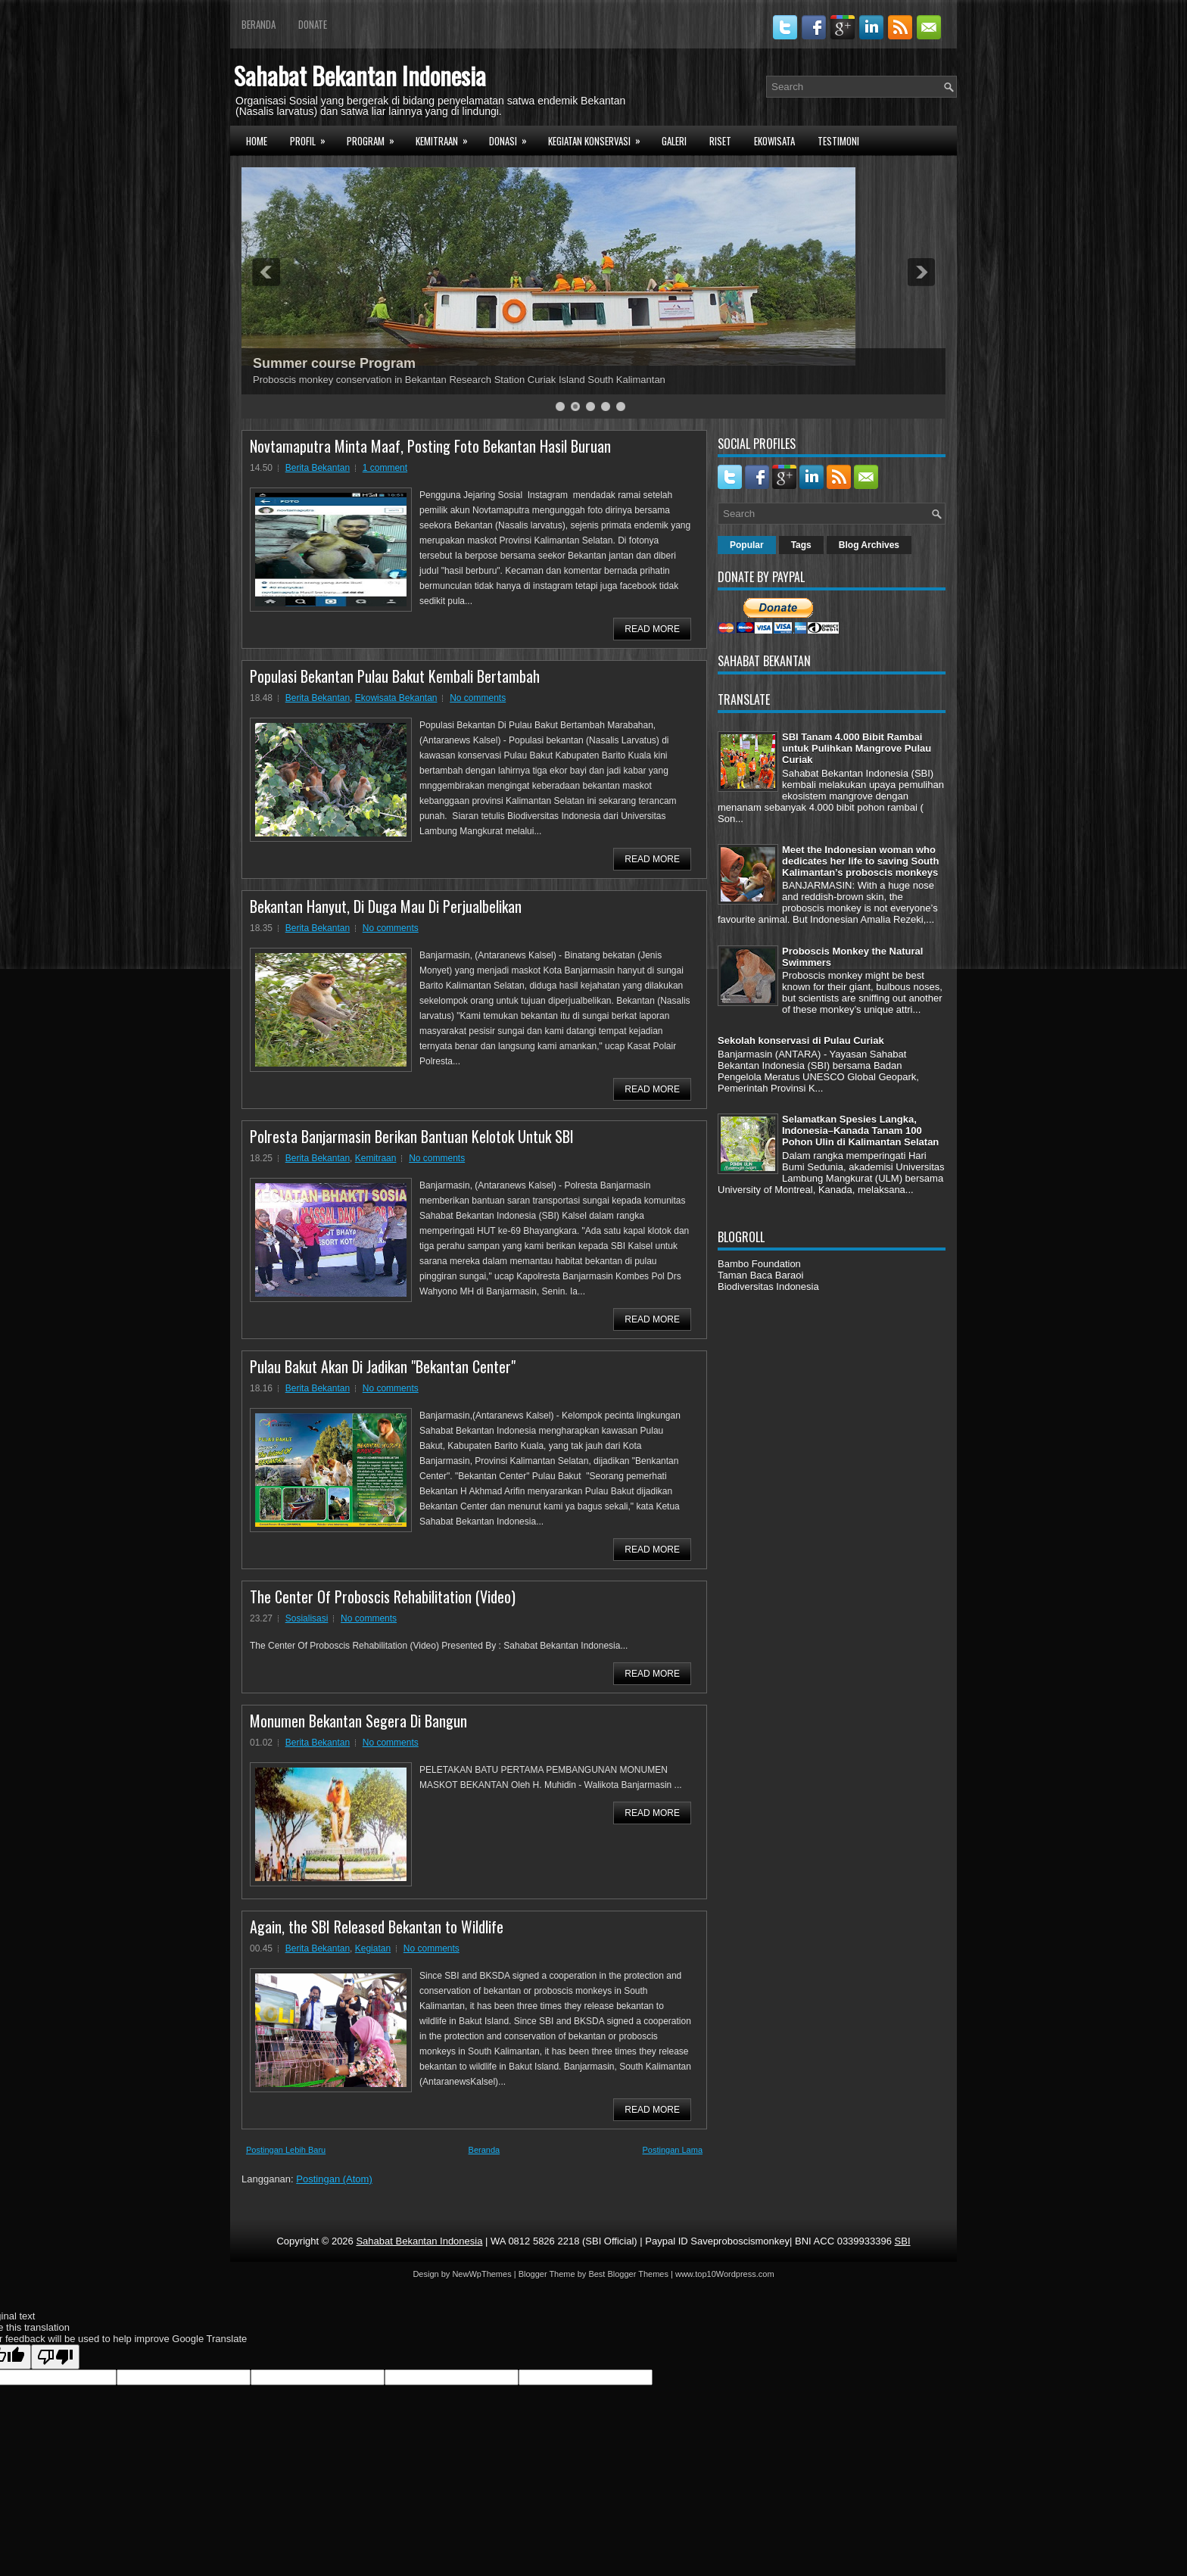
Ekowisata (774, 140)
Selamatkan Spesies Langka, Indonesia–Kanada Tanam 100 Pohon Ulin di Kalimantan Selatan (860, 1131)
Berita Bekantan (317, 468)
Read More (652, 629)
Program (375, 139)
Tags (801, 545)
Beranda (258, 24)
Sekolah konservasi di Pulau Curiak (801, 1040)
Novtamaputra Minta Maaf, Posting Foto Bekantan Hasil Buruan (430, 445)
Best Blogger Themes (628, 2274)
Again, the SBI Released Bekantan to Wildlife (376, 1926)
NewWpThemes (481, 2274)
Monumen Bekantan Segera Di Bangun (358, 1720)
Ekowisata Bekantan (396, 698)
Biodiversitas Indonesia (768, 1286)
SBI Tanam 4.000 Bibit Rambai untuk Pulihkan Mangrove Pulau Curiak (856, 748)
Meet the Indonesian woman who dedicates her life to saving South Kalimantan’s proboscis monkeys (860, 861)
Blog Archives (869, 545)
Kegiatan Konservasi (599, 139)
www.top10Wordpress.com (724, 2274)
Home (256, 140)
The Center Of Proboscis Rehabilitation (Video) (383, 1596)
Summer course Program (334, 363)
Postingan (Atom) (334, 2179)
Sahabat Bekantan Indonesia (360, 75)
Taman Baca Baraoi (760, 1275)
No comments (478, 698)
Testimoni (838, 140)
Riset (720, 140)
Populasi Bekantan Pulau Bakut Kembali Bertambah (395, 676)
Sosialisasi (307, 1618)
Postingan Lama (673, 2149)
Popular (747, 545)
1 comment (385, 468)
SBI (903, 2241)
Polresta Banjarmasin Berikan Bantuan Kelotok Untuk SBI (412, 1136)
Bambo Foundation (759, 1263)
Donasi (513, 139)
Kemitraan (447, 139)
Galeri (674, 140)
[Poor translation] (55, 2356)
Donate (312, 24)
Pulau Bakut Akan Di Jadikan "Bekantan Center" (383, 1366)
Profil (312, 139)
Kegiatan (373, 1948)
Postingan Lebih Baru (286, 2149)
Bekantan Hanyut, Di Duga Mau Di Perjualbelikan (386, 906)
